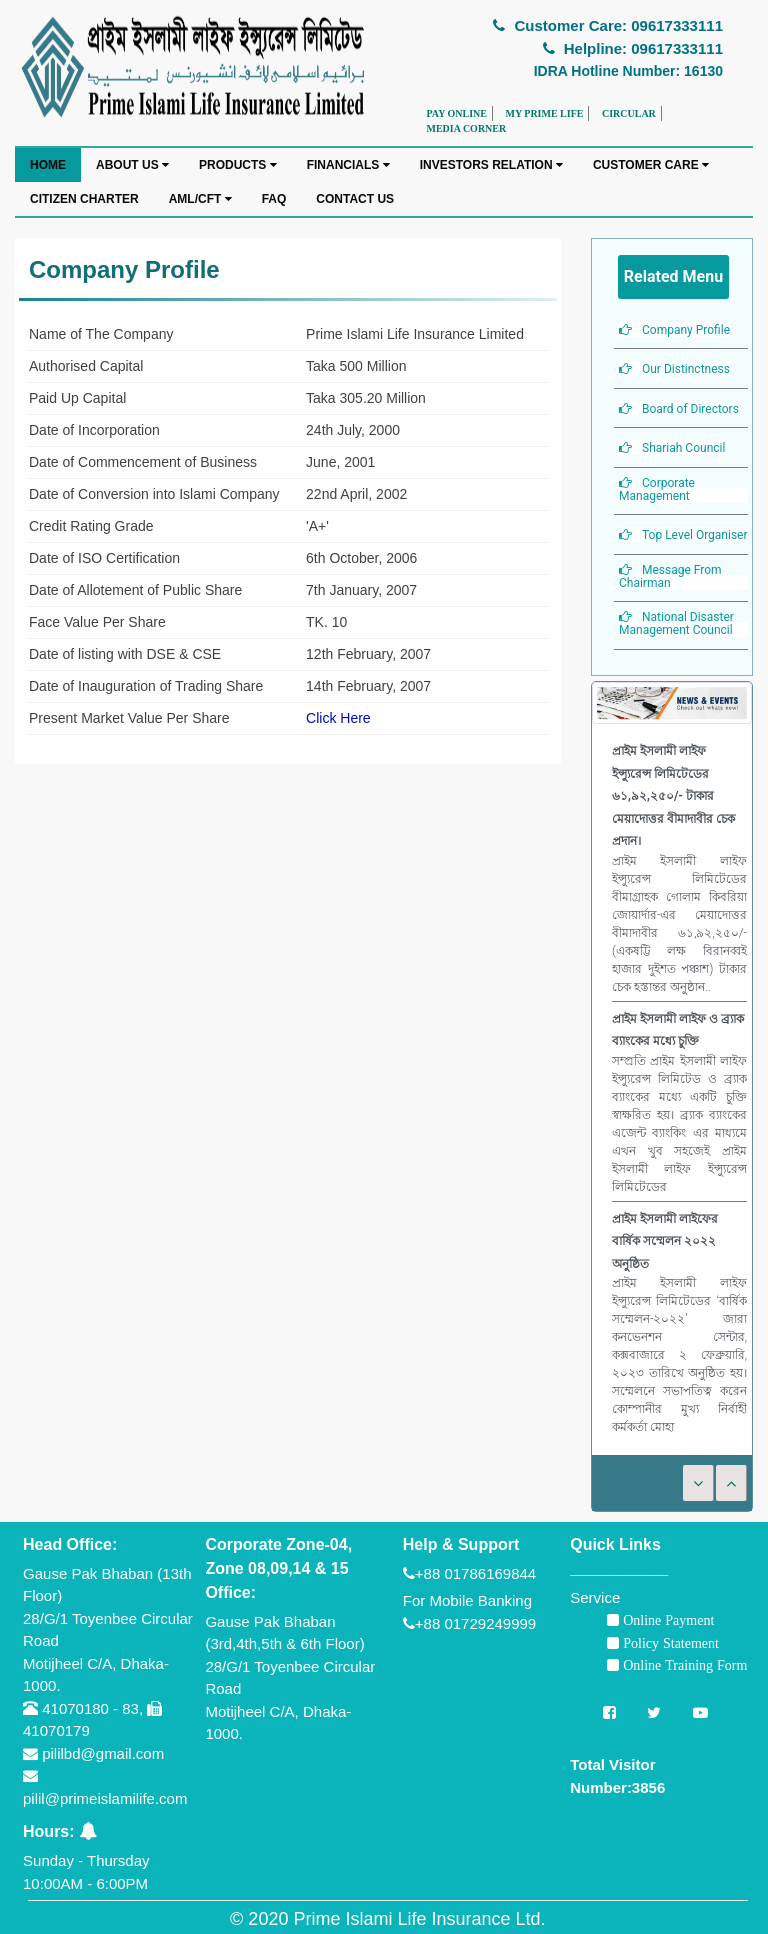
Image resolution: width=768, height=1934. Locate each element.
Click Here (338, 718)
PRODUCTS (238, 165)
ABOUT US (132, 165)
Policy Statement (669, 1643)
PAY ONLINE (457, 113)
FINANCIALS (348, 165)
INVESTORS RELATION (491, 165)
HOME (48, 165)
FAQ (274, 199)
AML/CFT (200, 199)
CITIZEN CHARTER (84, 199)
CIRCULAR (629, 113)
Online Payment (666, 1620)
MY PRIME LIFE (544, 113)
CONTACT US (355, 199)
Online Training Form (683, 1665)
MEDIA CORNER (467, 128)
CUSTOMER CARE (651, 165)
